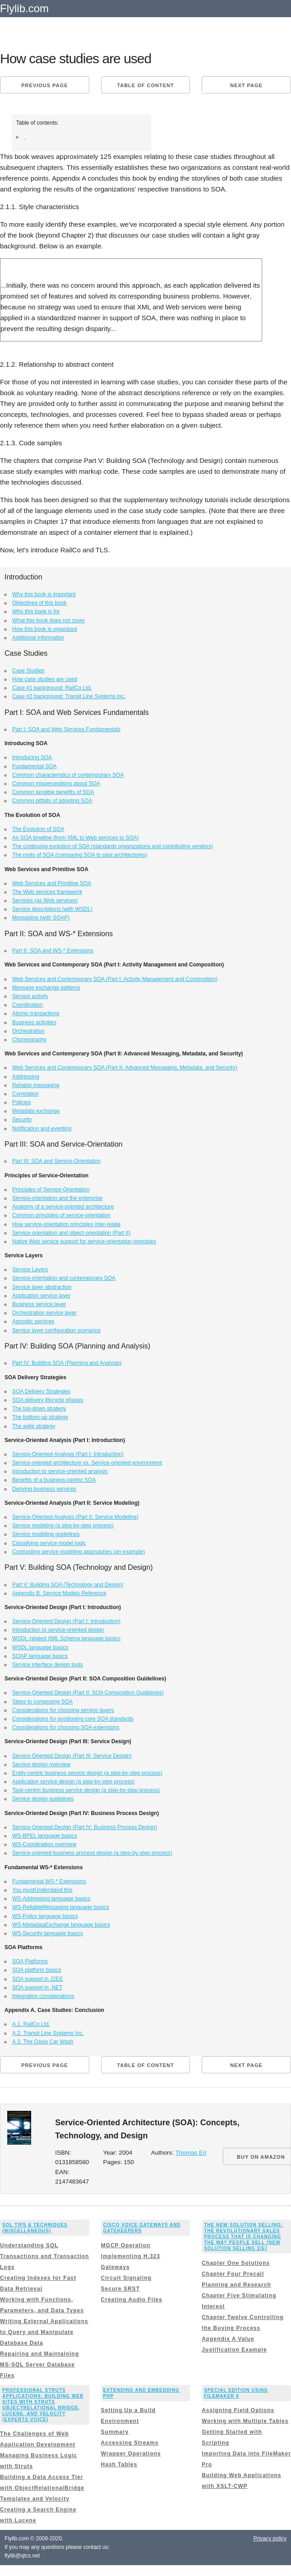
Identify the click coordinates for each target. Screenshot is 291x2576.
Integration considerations (43, 1996)
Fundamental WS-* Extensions (49, 1881)
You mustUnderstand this (42, 1890)
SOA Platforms (30, 1961)
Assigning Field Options (238, 2410)
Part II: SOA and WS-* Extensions (52, 950)
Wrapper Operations (131, 2453)
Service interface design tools (47, 1664)
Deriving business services (44, 1489)
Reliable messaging (36, 1085)
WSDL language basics (40, 1647)
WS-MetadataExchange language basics (61, 1925)
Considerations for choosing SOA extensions (65, 1727)
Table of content (145, 85)
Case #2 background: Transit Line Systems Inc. (68, 696)
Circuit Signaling (126, 2278)
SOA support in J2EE (37, 1979)
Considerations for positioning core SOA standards (73, 1719)
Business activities (34, 1022)
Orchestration (28, 1031)
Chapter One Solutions (236, 2263)
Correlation (25, 1094)
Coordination (27, 1005)
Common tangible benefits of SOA (53, 792)
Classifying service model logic (49, 1543)
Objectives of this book (39, 603)
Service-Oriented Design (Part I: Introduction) (66, 1621)
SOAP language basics (40, 1656)
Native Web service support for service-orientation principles (84, 1241)
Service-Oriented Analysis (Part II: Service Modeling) (75, 1517)
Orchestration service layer (44, 1313)
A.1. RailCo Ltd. (31, 2024)
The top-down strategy (39, 1408)
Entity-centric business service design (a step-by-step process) (87, 1773)
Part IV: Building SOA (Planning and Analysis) (66, 1363)
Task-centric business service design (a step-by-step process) (86, 1790)
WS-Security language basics (47, 1933)
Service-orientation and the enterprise (57, 1198)
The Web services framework (47, 892)
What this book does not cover (48, 620)
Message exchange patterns (46, 988)
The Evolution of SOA (38, 829)
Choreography (29, 1039)
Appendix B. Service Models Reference (59, 1593)
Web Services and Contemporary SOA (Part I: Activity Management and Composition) (114, 979)
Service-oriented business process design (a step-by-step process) (92, 1853)
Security (22, 1119)
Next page (246, 85)
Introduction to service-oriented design (58, 1630)
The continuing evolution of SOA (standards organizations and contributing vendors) (112, 846)
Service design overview (41, 1764)
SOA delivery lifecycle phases (47, 1400)
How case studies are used (44, 679)
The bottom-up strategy (40, 1417)
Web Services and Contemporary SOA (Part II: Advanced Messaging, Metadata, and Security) (124, 1067)
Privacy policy (270, 2538)
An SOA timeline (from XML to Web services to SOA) (75, 838)
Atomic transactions (36, 1013)
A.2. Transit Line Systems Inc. (48, 2033)
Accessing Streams (130, 2443)
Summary (115, 2432)
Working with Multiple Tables (245, 2421)
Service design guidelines (43, 1799)
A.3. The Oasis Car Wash (42, 2042)
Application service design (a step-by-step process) (73, 1781)
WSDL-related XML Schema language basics (66, 1638)
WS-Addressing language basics (51, 1898)
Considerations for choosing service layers (63, 1710)
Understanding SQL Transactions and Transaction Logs (44, 2256)
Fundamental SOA (34, 766)
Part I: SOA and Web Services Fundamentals (66, 729)
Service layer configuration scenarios (56, 1330)
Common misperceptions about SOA (56, 783)
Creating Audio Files (131, 2299)
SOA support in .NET (37, 1987)
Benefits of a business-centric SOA (54, 1480)
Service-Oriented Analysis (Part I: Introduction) (68, 1454)
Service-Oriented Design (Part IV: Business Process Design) (84, 1827)
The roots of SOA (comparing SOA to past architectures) (79, 855)
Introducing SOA (32, 757)
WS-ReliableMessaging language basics (60, 1907)
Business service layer (39, 1304)
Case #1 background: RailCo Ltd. (52, 688)
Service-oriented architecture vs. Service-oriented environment (87, 1463)
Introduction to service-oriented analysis (59, 1471)
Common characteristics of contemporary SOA (68, 775)
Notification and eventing (41, 1128)
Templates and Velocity (34, 2499)
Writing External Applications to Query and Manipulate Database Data (44, 2332)
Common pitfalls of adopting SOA (52, 801)
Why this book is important (44, 594)
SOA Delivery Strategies (41, 1391)
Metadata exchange (36, 1111)
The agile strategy (33, 1426)
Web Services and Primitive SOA (51, 883)
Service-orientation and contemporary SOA (63, 1278)
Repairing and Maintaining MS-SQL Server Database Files (39, 2365)
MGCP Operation (126, 2245)
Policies (21, 1102)
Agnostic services (33, 1321)
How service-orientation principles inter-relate (66, 1224)
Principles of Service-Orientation (50, 1189)
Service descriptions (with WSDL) (52, 909)
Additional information (38, 638)
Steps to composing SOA (42, 1702)
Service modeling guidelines (45, 1534)
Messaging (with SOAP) (40, 918)
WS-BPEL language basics (44, 1836)
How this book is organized (44, 629)
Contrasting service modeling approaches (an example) (78, 1552)
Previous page (44, 85)
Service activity (30, 996)
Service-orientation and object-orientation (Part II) (71, 1233)
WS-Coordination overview (44, 1844)
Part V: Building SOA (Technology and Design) (67, 1585)
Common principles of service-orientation (61, 1215)
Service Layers (30, 1269)
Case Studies (28, 670)
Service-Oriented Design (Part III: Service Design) (72, 1756)
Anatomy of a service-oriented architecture (63, 1207)
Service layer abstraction (41, 1287)
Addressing (25, 1076)
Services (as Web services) (45, 900)
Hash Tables (119, 2464)
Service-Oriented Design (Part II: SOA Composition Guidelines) (87, 1692)
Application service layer (41, 1296)
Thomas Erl (191, 2152)
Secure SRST (120, 2289)
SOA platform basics (36, 1970)
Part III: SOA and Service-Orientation (56, 1161)
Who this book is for (36, 611)
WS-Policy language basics (45, 1916)
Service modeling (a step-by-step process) (63, 1525)
